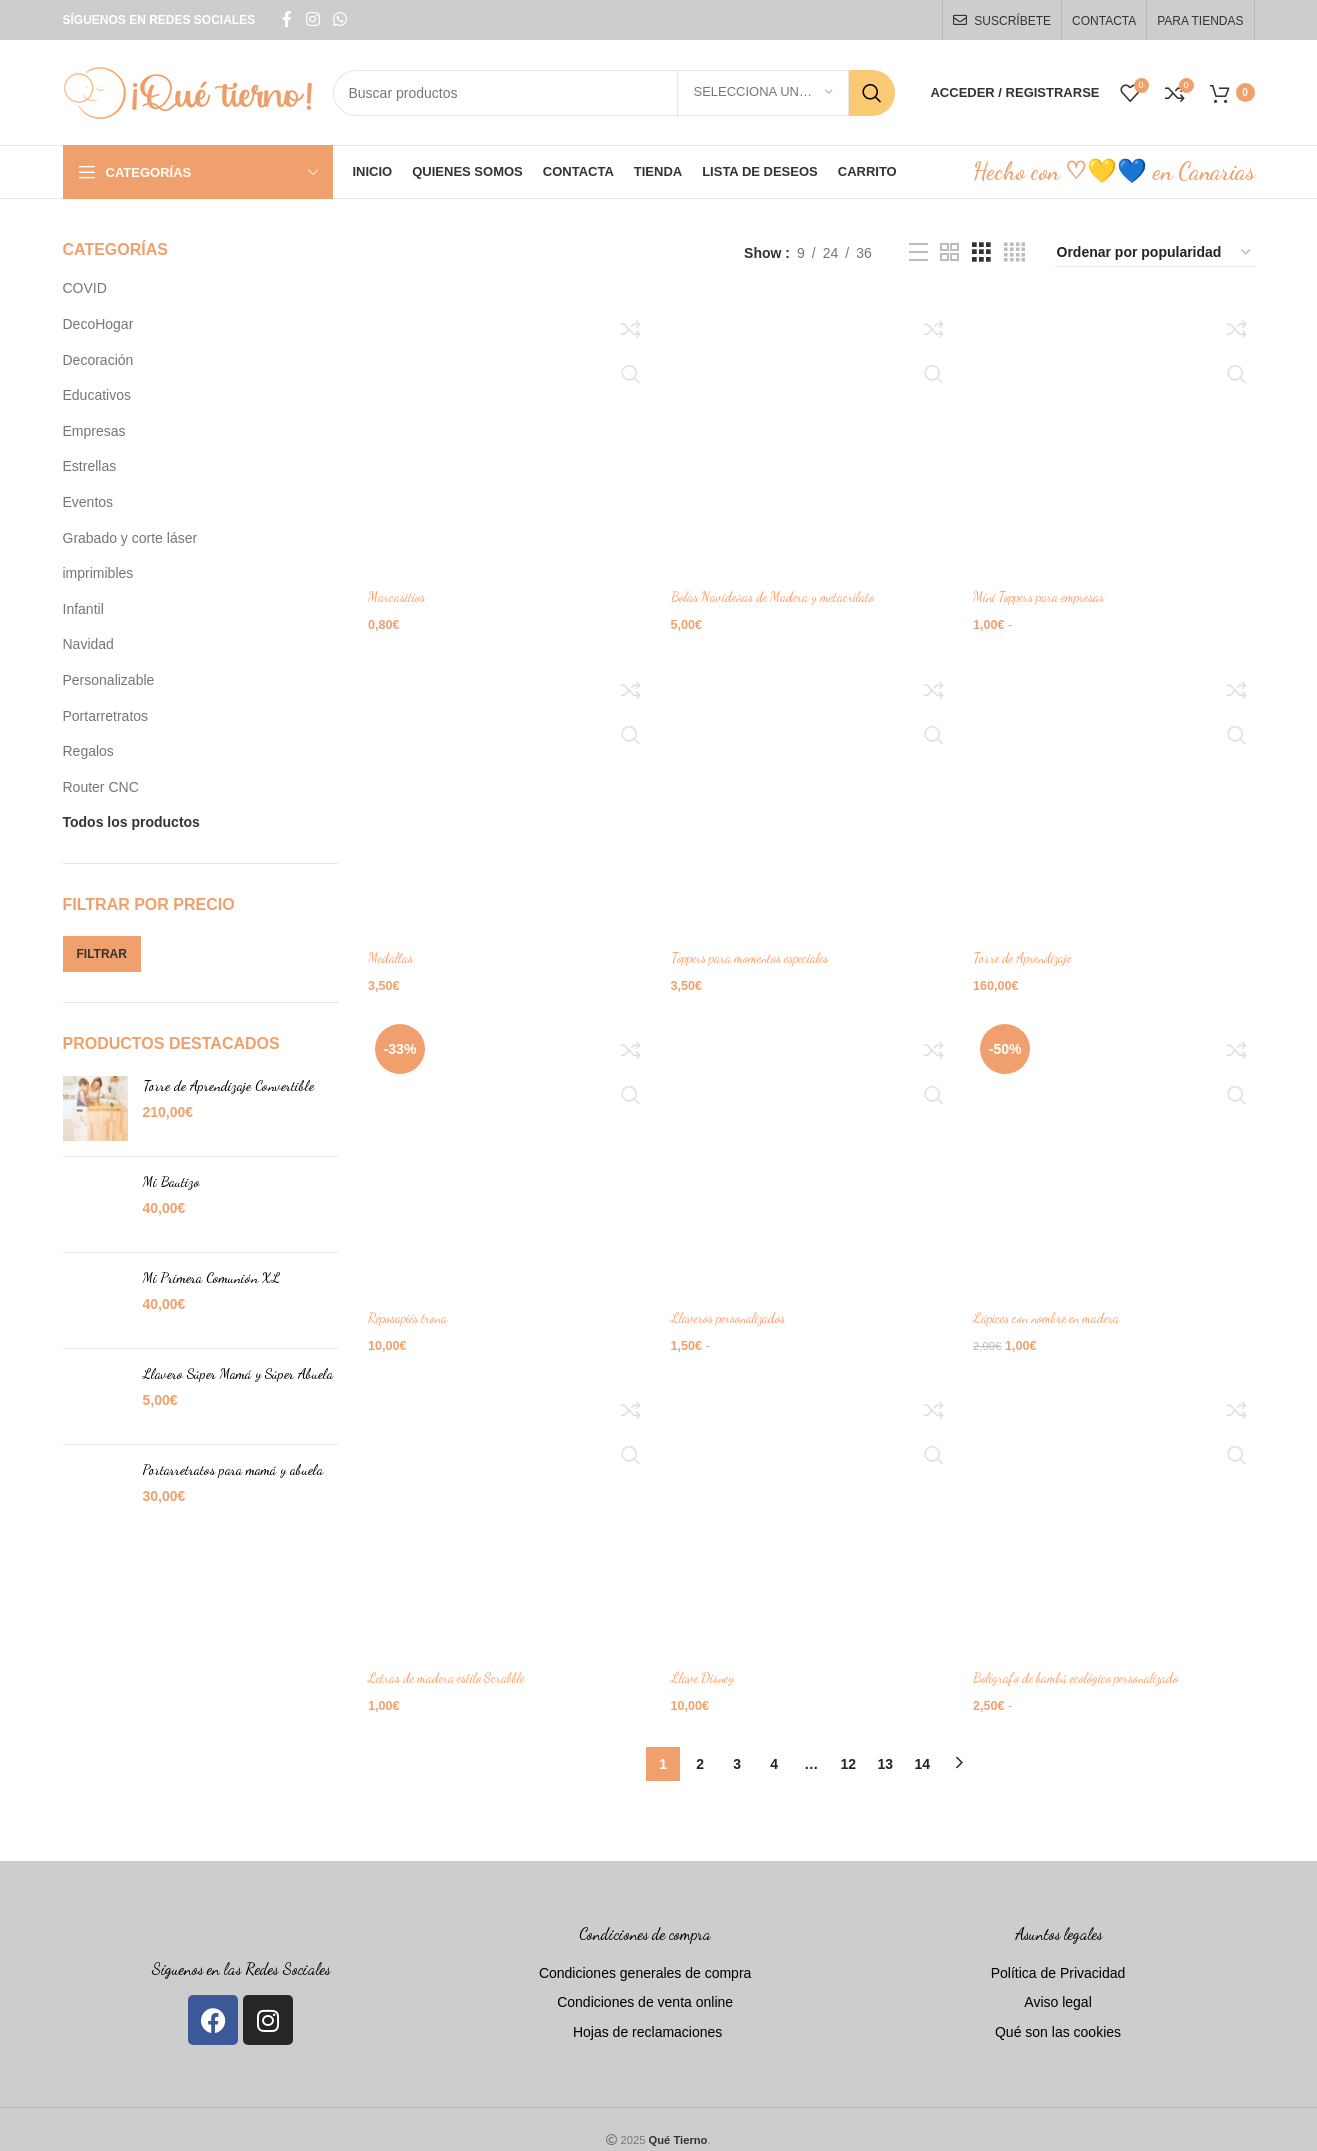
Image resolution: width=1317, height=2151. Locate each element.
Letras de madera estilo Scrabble (453, 1663)
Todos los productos (131, 822)
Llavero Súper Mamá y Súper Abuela (238, 1373)
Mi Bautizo (171, 1181)
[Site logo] (188, 91)
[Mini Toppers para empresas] (1117, 435)
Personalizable (109, 680)
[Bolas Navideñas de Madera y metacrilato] (812, 435)
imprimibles (98, 573)
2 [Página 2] (700, 1744)
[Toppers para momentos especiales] (812, 792)
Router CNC (101, 787)
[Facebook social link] (287, 19)
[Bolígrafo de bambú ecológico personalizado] (1117, 1507)
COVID (85, 288)
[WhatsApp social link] (340, 19)
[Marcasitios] (506, 435)
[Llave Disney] (812, 1507)
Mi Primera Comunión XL (211, 1277)
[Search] (614, 93)
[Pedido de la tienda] (1155, 253)
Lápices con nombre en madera (1059, 1306)
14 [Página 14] (922, 1744)
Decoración (98, 360)
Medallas (391, 948)
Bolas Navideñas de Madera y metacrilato (783, 591)
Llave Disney (708, 1663)
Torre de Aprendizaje (1033, 948)
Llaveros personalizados (737, 1306)
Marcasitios (398, 591)
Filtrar (102, 954)
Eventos (88, 502)
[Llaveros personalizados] (812, 1150)
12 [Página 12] (848, 1744)
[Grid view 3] (981, 252)
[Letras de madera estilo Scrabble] (506, 1507)
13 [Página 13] (885, 1744)
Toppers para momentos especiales (761, 948)
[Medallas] (506, 792)
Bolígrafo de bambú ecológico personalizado (1093, 1663)
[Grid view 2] (949, 252)
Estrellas (90, 466)
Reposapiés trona (412, 1306)
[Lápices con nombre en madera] (1117, 1150)
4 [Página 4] (774, 1744)
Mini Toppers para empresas (1051, 591)
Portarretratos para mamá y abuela (233, 1469)
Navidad (88, 644)
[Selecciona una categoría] (763, 93)
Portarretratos (106, 716)
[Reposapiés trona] (506, 1150)
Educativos (97, 395)
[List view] (918, 252)
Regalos (88, 751)
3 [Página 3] (737, 1744)
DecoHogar (98, 324)
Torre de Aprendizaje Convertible (228, 1085)
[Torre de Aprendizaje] (1117, 792)
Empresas (94, 431)
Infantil (83, 609)
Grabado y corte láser (130, 538)
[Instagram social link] (312, 19)
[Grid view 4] (1014, 252)
